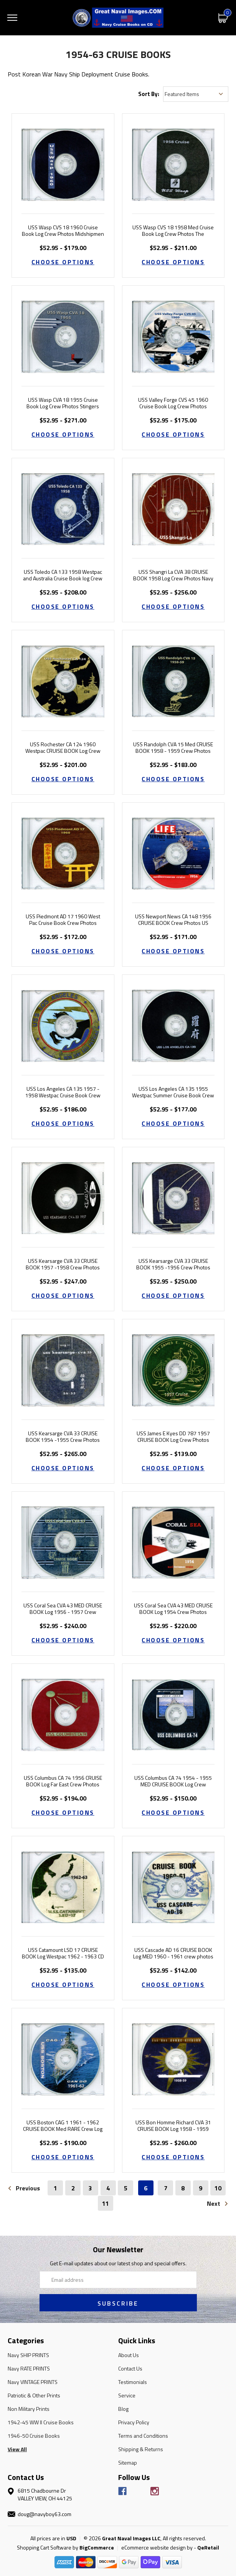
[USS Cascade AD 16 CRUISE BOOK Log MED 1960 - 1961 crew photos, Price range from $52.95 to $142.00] (173, 1887)
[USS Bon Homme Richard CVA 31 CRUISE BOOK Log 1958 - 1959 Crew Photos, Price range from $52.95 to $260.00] (173, 2059)
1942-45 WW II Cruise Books (41, 2422)
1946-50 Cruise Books (34, 2436)
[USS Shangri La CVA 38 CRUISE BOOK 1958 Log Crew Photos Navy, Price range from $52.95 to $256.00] (173, 509)
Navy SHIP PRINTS (28, 2355)
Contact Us (130, 2368)
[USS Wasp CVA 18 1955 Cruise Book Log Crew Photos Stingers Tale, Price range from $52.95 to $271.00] (62, 336)
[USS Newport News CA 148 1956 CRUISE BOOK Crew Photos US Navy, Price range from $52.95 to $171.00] (173, 853)
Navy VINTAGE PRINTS (33, 2382)
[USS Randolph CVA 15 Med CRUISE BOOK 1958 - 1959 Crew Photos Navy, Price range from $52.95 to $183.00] (173, 681)
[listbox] (195, 94)
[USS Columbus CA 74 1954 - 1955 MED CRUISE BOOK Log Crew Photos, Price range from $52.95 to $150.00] (173, 1714)
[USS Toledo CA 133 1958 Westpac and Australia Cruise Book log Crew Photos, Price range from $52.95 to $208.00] (62, 509)
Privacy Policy (133, 2422)
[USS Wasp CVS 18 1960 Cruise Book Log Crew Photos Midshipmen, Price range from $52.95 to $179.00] (62, 164)
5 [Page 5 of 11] (125, 2188)
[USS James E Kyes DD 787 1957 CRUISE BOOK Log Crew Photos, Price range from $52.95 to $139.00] (173, 1370)
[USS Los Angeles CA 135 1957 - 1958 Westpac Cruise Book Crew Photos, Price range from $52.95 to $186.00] (62, 1025)
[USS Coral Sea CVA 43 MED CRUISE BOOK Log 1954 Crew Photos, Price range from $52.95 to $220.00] (173, 1542)
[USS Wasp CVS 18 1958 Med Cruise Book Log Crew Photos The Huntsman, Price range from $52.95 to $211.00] (173, 164)
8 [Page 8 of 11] (183, 2188)
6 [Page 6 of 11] (145, 2188)
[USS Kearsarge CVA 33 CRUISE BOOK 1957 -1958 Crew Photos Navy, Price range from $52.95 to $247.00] (62, 1198)
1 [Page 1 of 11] (55, 2188)
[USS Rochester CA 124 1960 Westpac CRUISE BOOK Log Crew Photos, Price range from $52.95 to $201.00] (62, 681)
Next (217, 2203)
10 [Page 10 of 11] (218, 2188)
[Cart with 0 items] (223, 17)
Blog (123, 2409)
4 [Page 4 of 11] (108, 2188)
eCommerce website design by (157, 2547)
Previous (24, 2188)
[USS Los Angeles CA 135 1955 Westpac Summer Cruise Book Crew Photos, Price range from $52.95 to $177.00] (173, 1025)
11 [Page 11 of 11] (105, 2203)
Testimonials (132, 2382)
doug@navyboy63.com (44, 2514)
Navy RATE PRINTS (29, 2368)
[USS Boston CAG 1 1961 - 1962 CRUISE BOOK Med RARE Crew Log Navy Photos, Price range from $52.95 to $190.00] (62, 2059)
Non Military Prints (29, 2409)
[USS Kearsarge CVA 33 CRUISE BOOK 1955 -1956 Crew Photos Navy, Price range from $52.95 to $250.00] (173, 1198)
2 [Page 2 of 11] (73, 2188)
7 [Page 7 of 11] (165, 2188)
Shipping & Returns (140, 2449)
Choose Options (62, 262)
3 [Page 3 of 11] (90, 2188)
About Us (128, 2355)
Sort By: (148, 93)
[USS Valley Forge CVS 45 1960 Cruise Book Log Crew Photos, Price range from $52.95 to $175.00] (173, 336)
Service (126, 2395)
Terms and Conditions (143, 2436)
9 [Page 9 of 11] (200, 2188)
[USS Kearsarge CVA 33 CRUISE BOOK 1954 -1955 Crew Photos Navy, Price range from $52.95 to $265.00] (62, 1370)
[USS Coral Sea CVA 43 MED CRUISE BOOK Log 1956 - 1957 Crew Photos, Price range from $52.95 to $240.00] (62, 1542)
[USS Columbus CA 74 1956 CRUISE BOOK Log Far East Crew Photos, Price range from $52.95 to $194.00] (62, 1714)
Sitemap (127, 2462)
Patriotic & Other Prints (34, 2395)
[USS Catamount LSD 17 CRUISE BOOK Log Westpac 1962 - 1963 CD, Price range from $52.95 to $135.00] (62, 1887)
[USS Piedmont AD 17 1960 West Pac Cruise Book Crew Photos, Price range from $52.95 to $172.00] (62, 853)
